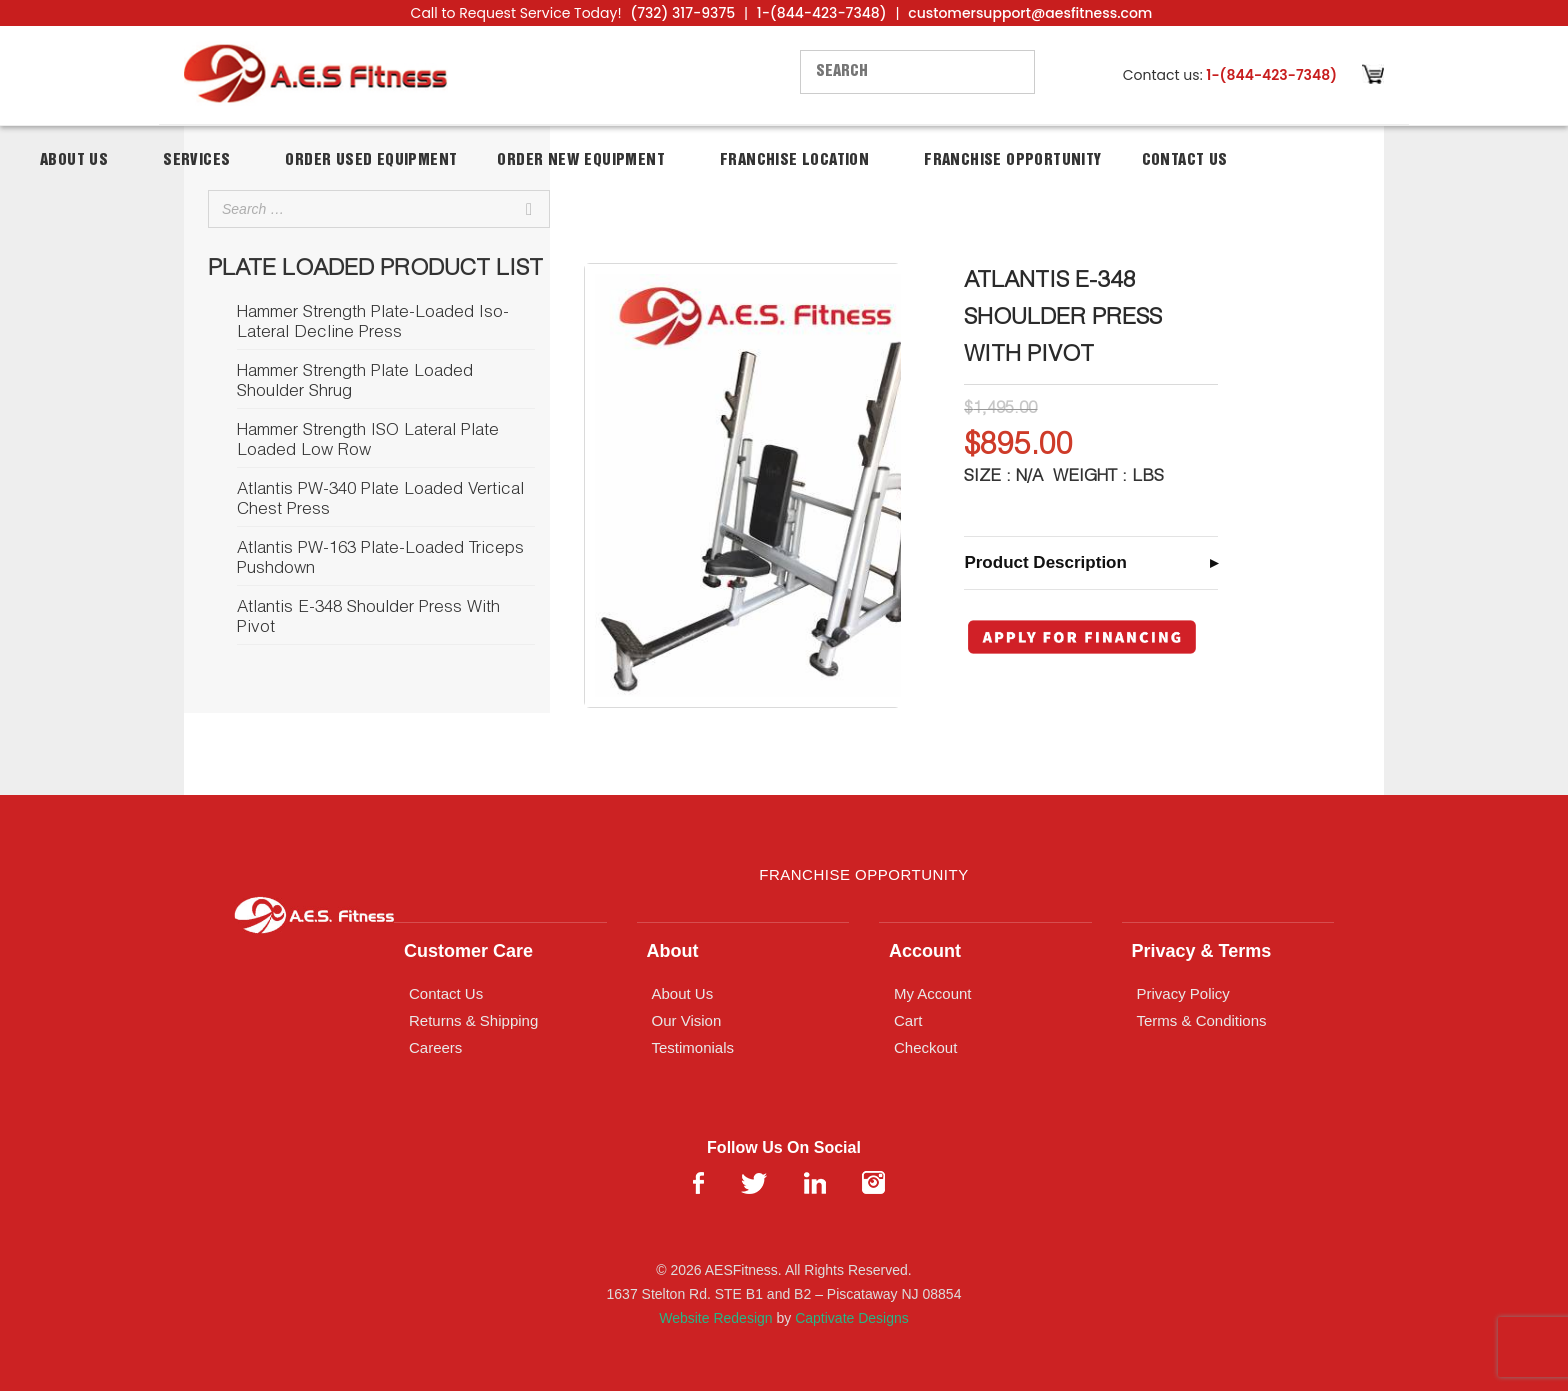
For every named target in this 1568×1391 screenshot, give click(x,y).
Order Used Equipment (371, 160)
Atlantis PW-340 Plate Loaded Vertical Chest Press (380, 500)
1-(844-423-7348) (822, 13)
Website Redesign (715, 1318)
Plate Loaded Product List (375, 269)
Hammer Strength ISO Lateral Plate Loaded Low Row (368, 441)
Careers (435, 1047)
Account (925, 951)
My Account (933, 993)
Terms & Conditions (1202, 1020)
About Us (74, 160)
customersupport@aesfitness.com (1030, 13)
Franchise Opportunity (1012, 160)
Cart (908, 1020)
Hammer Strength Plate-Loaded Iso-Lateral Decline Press (373, 323)
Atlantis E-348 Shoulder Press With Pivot (368, 618)
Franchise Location (794, 160)
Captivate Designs (852, 1318)
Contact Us (1185, 160)
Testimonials (693, 1047)
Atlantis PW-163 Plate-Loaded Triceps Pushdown (380, 559)
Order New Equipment (581, 160)
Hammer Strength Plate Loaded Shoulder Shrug (355, 382)
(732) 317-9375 (682, 13)
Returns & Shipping (473, 1020)
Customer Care (468, 951)
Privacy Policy (1183, 993)
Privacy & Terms (1202, 951)
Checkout (925, 1047)
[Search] (529, 209)
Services (196, 160)
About (673, 951)
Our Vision (687, 1020)
